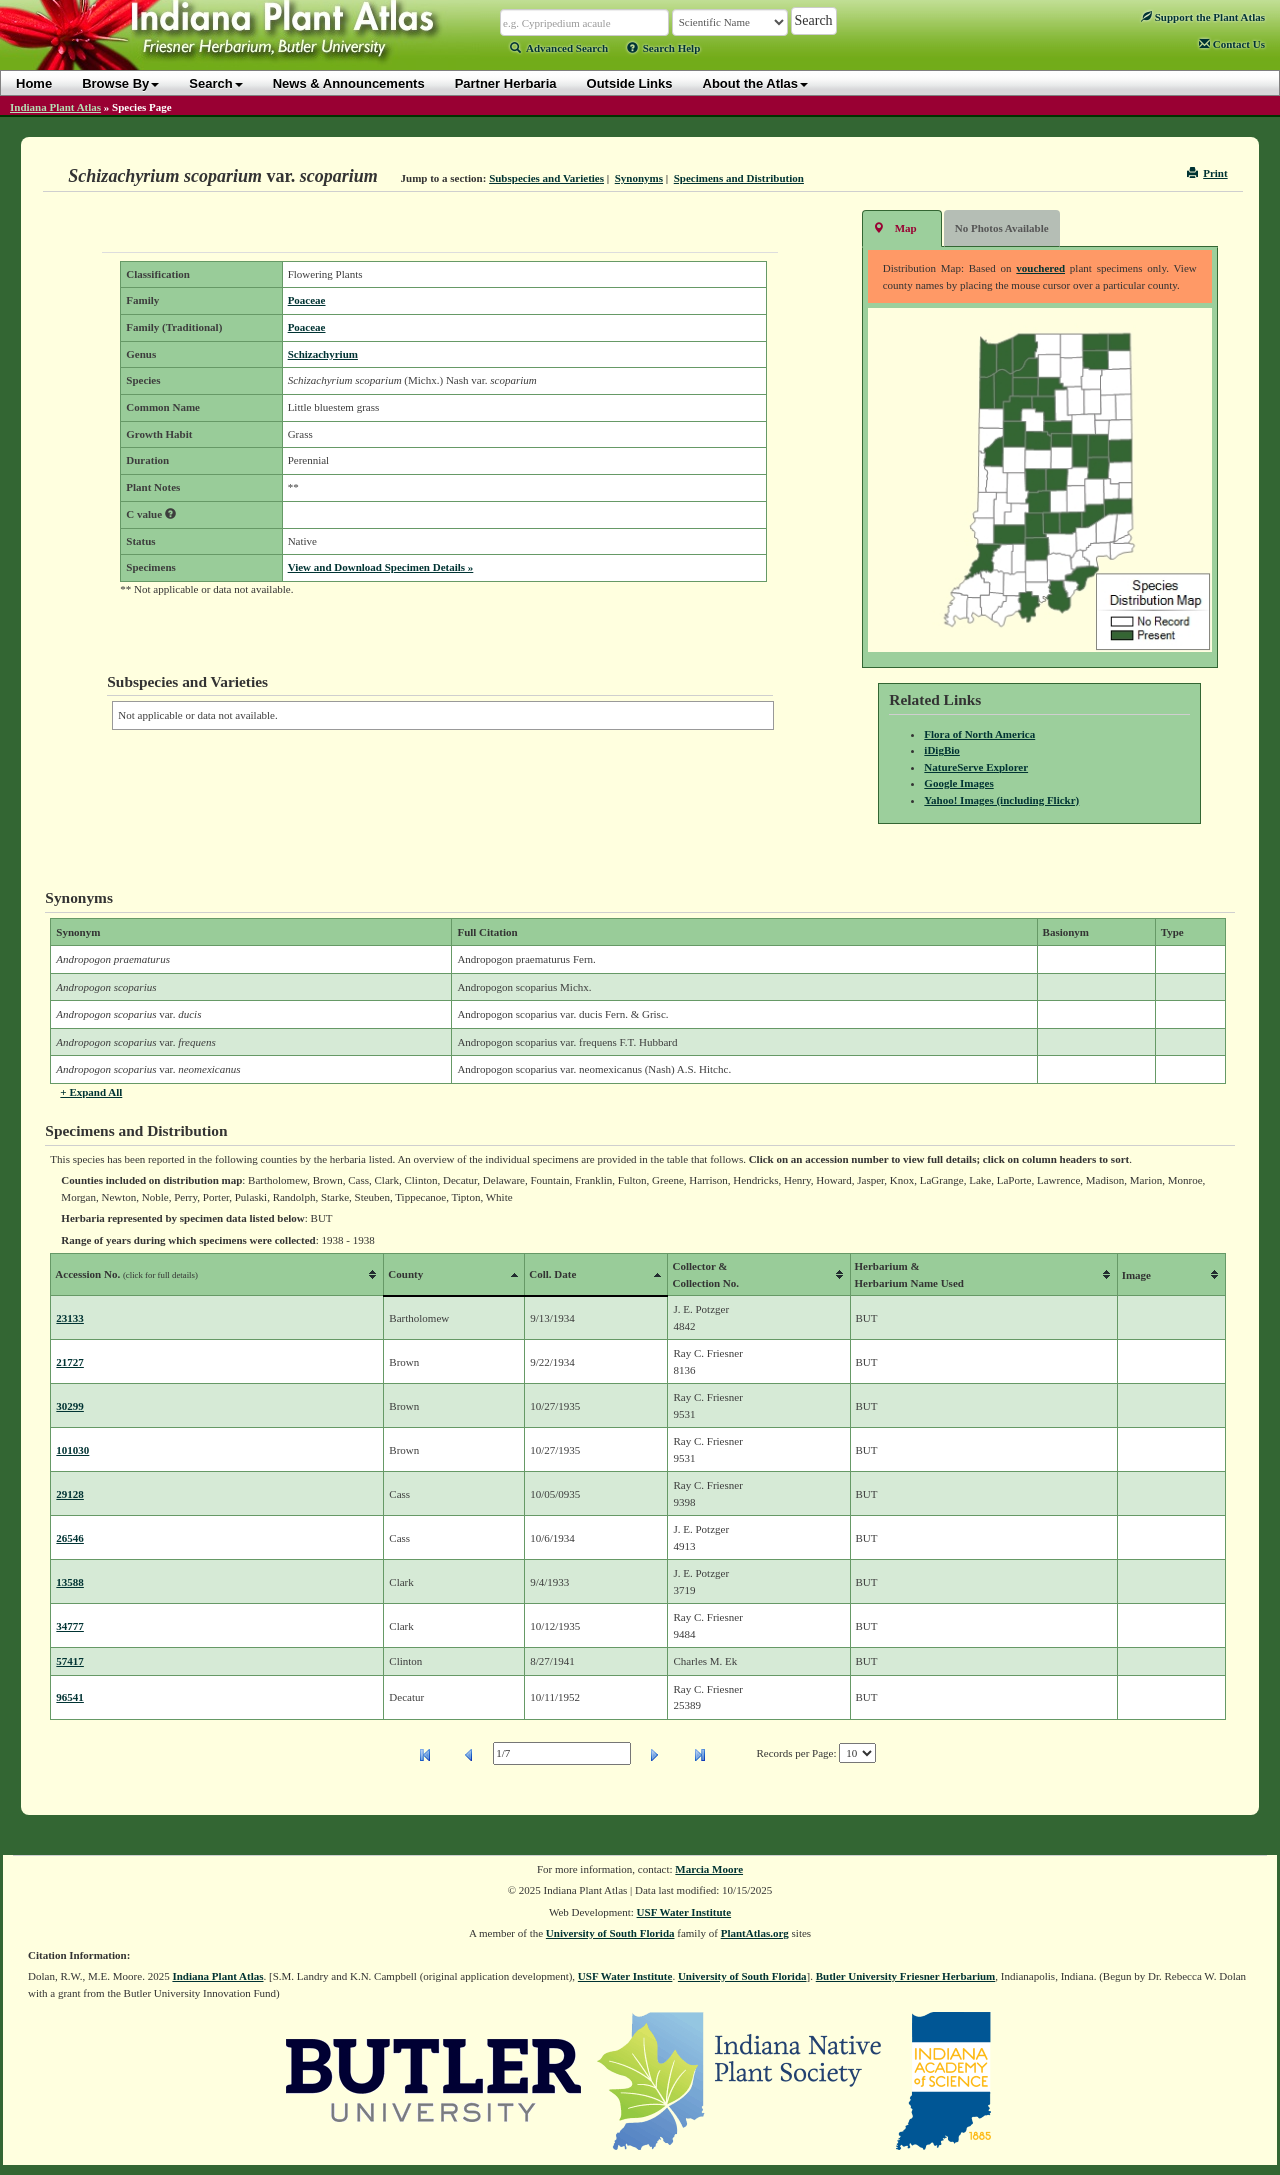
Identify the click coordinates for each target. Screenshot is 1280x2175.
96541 (70, 1697)
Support (1203, 17)
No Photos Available (1002, 228)
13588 (70, 1582)
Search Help (664, 48)
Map (895, 227)
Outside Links (630, 83)
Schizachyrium (323, 354)
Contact (1232, 44)
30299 (70, 1406)
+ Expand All (91, 1092)
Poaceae (307, 300)
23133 (70, 1318)
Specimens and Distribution (739, 178)
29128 (70, 1494)
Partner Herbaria (506, 83)
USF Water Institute (684, 1912)
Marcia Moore (709, 1869)
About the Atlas (756, 83)
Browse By (120, 83)
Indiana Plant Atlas (55, 107)
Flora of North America (979, 734)
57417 (70, 1661)
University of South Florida (610, 1933)
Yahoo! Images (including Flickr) (1001, 800)
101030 (72, 1450)
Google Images (958, 783)
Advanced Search (559, 48)
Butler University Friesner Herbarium (906, 1976)
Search (215, 83)
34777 (70, 1626)
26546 (70, 1538)
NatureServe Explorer (976, 767)
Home (34, 83)
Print (1207, 173)
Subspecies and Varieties (546, 178)
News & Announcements (349, 83)
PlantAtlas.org (755, 1933)
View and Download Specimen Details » (381, 567)
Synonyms (639, 178)
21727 (70, 1362)
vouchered (1040, 268)
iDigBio (941, 750)
